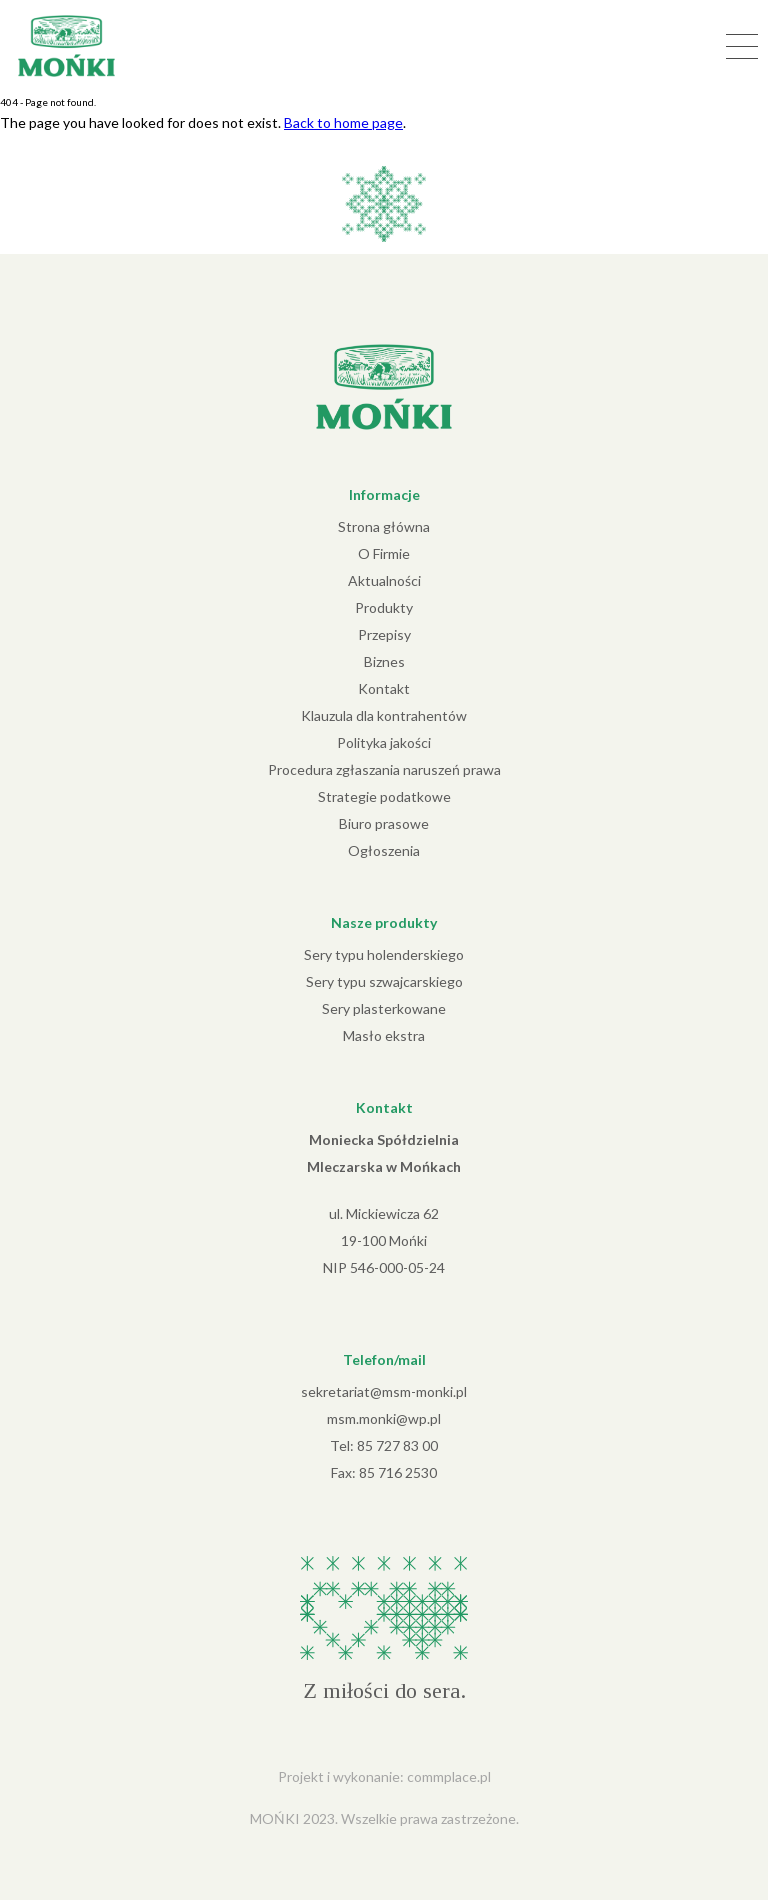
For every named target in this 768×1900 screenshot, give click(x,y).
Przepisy (384, 634)
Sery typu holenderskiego (384, 954)
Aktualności (384, 580)
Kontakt (384, 688)
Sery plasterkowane (384, 1008)
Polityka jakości (384, 742)
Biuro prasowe (384, 823)
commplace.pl (449, 1776)
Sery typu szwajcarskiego (384, 981)
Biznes (384, 661)
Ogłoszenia (384, 850)
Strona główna (384, 526)
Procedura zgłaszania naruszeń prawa (384, 769)
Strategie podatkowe (384, 796)
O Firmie (384, 553)
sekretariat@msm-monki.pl (384, 1391)
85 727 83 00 (397, 1445)
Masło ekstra (384, 1035)
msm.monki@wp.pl (384, 1418)
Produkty (384, 607)
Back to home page (343, 122)
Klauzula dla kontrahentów (384, 715)
